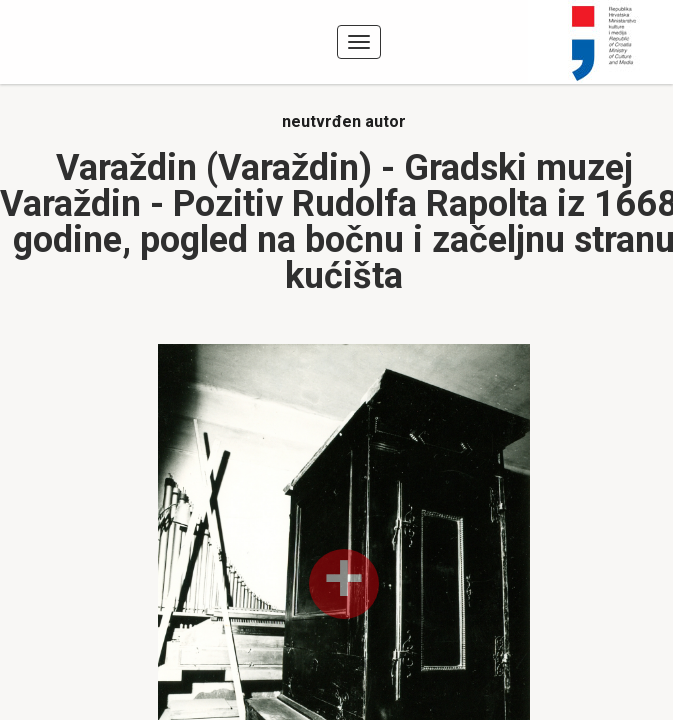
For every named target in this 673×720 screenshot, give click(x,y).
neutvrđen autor (344, 121)
